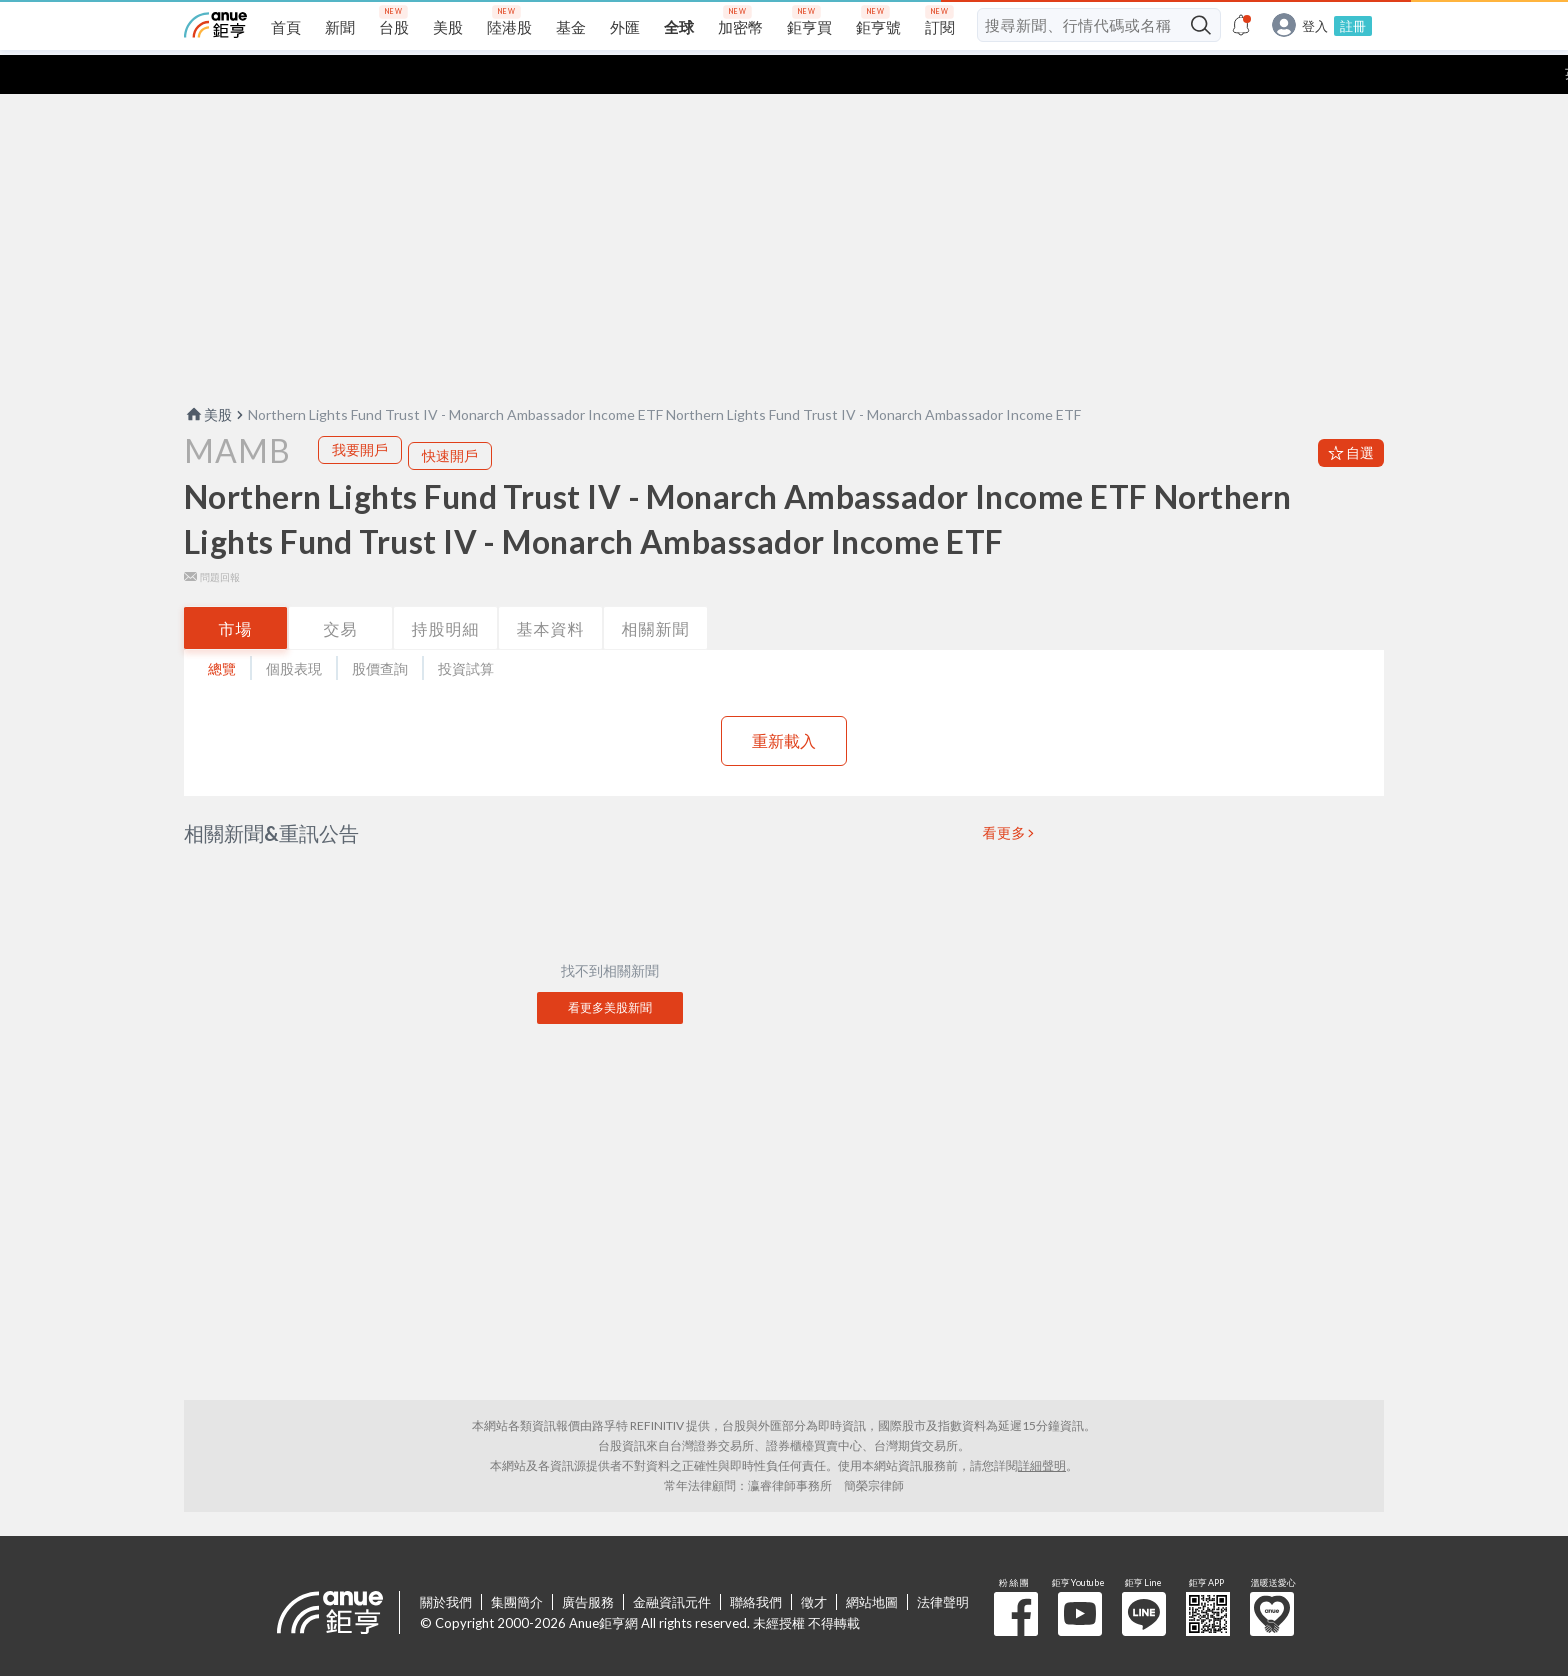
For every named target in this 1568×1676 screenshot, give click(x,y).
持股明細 (446, 589)
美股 (208, 375)
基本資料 (551, 589)
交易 (341, 589)
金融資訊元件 (672, 1563)
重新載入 (784, 701)
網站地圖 (872, 1563)
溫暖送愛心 (1272, 1575)
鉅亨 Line (1144, 1575)
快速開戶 (450, 416)
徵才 (814, 1563)
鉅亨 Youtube (1080, 1575)
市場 (236, 589)
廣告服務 (588, 1563)
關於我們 (446, 1563)
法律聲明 (943, 1563)
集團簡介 (517, 1563)
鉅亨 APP (1208, 1575)
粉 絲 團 (1016, 1575)
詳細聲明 (1042, 1426)
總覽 (222, 629)
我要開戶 (360, 410)
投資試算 (466, 629)
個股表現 (294, 629)
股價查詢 (380, 629)
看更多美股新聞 (610, 968)
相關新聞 (656, 589)
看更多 (1005, 794)
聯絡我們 (756, 1563)
